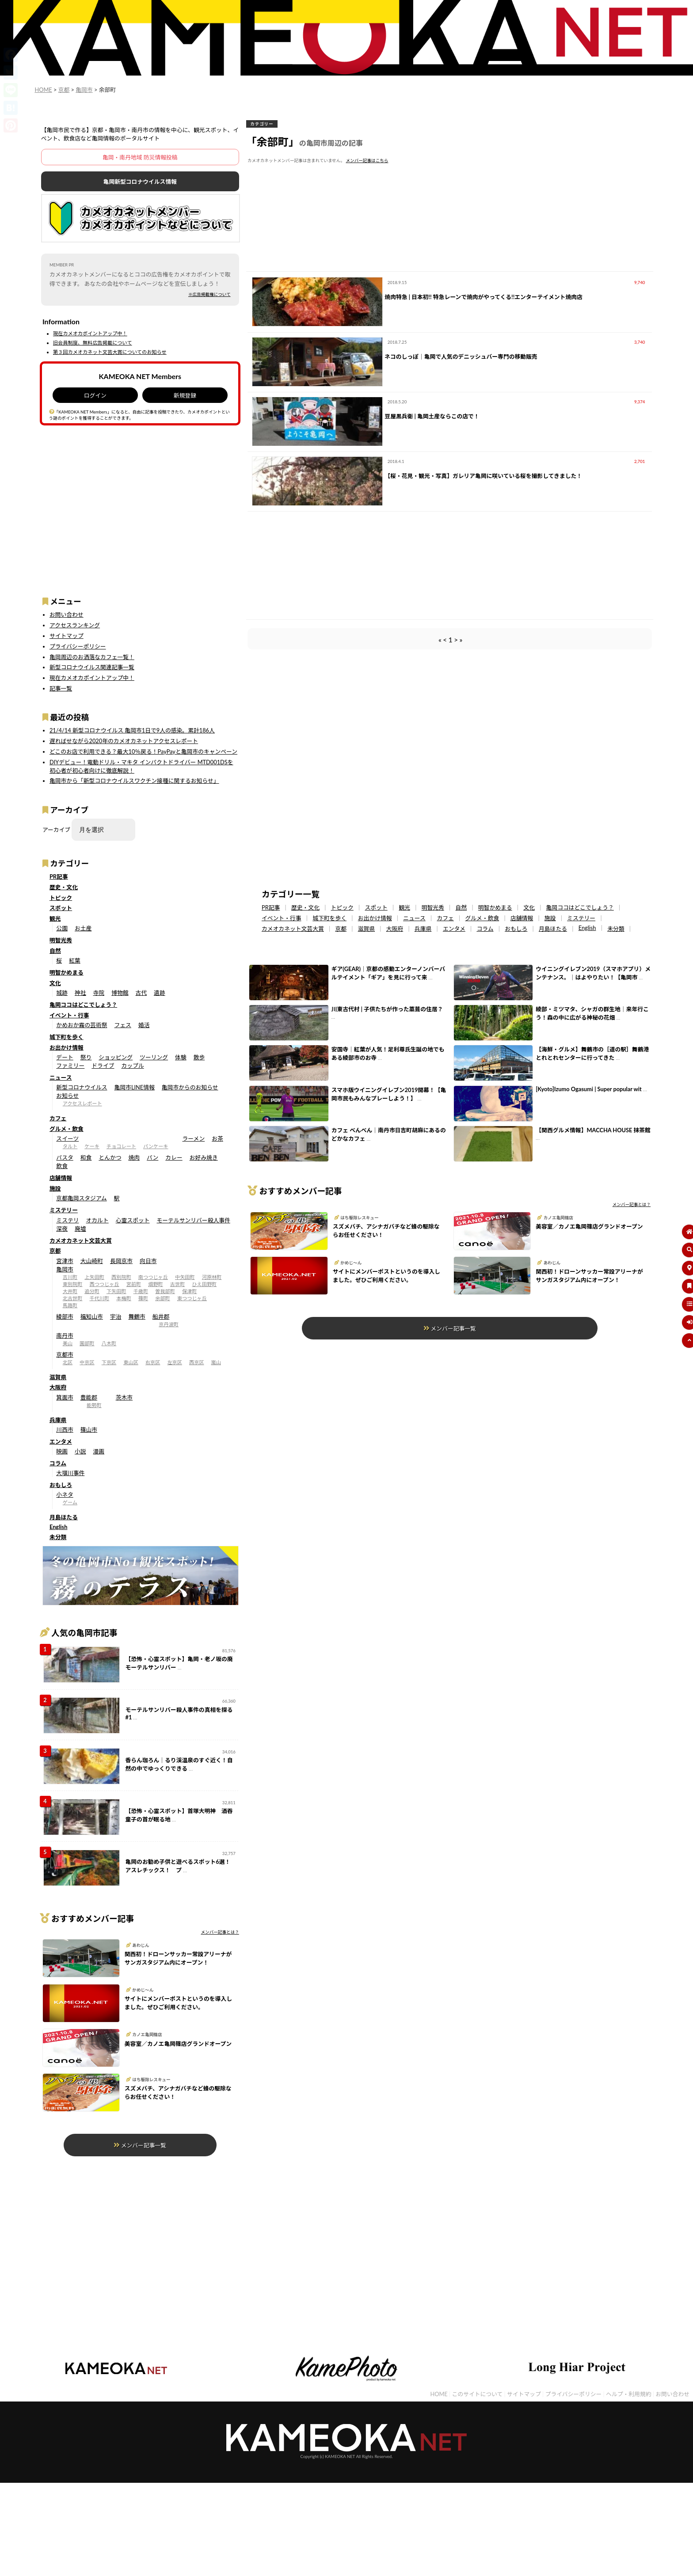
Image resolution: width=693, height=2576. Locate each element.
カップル (133, 1065)
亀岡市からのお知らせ (190, 1087)
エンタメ (61, 1441)
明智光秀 (61, 940)
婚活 (144, 1024)
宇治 (116, 1316)
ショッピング (116, 1057)
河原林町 (212, 1277)
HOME (438, 2394)
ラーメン (194, 1138)
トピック (61, 897)
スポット (61, 907)
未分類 (58, 1536)
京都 (55, 1250)
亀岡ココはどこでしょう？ (83, 1004)
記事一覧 (61, 688)
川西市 (64, 1429)
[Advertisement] (139, 505)
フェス (122, 1024)
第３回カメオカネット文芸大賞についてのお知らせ (110, 352)
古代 (141, 992)
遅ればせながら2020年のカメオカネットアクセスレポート (124, 740)
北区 (67, 1362)
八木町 (109, 1343)
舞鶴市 (137, 1316)
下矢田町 (116, 1291)
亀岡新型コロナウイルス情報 (140, 181)
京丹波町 (169, 1324)
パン (152, 1157)
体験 (181, 1057)
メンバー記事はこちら (367, 160)
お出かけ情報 (67, 1047)
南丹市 (64, 1335)
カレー (173, 1157)
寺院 (99, 992)
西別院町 (121, 1277)
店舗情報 (61, 1177)
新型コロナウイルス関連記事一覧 (92, 667)
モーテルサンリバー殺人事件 (193, 1220)
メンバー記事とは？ (220, 1932)
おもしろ (61, 1484)
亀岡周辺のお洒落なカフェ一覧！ (92, 656)
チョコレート (121, 1146)
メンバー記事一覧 (140, 2145)
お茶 (217, 1138)
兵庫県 (58, 1419)
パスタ (64, 1157)
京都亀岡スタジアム (81, 1198)
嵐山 (216, 1362)
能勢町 (94, 1405)
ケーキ (91, 1146)
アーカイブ (56, 829)
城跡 (62, 992)
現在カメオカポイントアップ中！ (90, 333)
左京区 (174, 1362)
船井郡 (160, 1316)
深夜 (62, 1228)
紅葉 (74, 960)
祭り (86, 1057)
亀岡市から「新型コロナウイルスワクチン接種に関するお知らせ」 (134, 780)
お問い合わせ (67, 614)
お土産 (83, 928)
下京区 (109, 1362)
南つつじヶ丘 (153, 1277)
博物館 (119, 992)
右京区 (152, 1362)
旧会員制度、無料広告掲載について (92, 342)
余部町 (162, 1298)
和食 (86, 1157)
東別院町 (73, 1284)
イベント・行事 (69, 1015)
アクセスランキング (75, 625)
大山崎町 (91, 1260)
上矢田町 (94, 1277)
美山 (67, 1343)
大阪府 (58, 1387)
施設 (55, 1188)
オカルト (97, 1220)
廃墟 (80, 1228)
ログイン (95, 395)
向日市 (148, 1260)
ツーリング (154, 1057)
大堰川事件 (70, 1472)
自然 (55, 950)
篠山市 (88, 1429)
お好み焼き (204, 1157)
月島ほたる (64, 1517)
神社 (80, 992)
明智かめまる (67, 972)
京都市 (64, 1354)
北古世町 (73, 1298)
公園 (62, 928)
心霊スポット (133, 1220)
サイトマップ (67, 635)
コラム (58, 1463)
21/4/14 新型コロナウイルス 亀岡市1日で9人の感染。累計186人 (132, 730)
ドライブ (102, 1065)
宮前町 (133, 1284)
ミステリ (67, 1220)
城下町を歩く (67, 1036)
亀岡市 (64, 1269)
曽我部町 (165, 1291)
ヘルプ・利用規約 (628, 2394)
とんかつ (110, 1157)
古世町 (177, 1284)
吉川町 (70, 1277)
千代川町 (99, 1298)
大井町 (70, 1291)
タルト (70, 1146)
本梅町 (123, 1298)
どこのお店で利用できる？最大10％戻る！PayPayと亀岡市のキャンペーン (143, 751)
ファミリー (70, 1065)
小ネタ (64, 1494)
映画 (62, 1451)
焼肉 (134, 1157)
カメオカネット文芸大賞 (81, 1240)
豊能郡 (88, 1397)
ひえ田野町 (204, 1284)
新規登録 (185, 395)
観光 (55, 918)
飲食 (62, 1165)
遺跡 (159, 992)
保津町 (189, 1291)
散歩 (199, 1057)
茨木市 (124, 1397)
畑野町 (155, 1284)
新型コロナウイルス (81, 1087)
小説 (80, 1451)
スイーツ (67, 1138)
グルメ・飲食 (67, 1128)
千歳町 (140, 1291)
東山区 (130, 1362)
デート (64, 1057)
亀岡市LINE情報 (134, 1087)
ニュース (61, 1077)
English (58, 1526)
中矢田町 (185, 1277)
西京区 (196, 1362)
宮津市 (64, 1260)
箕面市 (64, 1397)
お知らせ (67, 1095)
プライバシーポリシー (78, 646)
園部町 (87, 1343)
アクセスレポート (82, 1103)
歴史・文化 (64, 887)
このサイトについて (477, 2394)
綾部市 (64, 1316)
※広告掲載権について (209, 294)
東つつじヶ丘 (192, 1298)
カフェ (58, 1118)
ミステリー (64, 1210)
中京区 (87, 1362)
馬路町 (70, 1305)
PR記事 (59, 876)
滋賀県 (58, 1377)
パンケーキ (155, 1146)
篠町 (143, 1298)
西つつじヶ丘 (104, 1284)
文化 (55, 982)
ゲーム (70, 1502)
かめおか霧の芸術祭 (81, 1024)
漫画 (99, 1451)
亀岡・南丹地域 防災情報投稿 (140, 157)
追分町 (91, 1291)
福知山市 (91, 1316)
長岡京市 (121, 1260)
